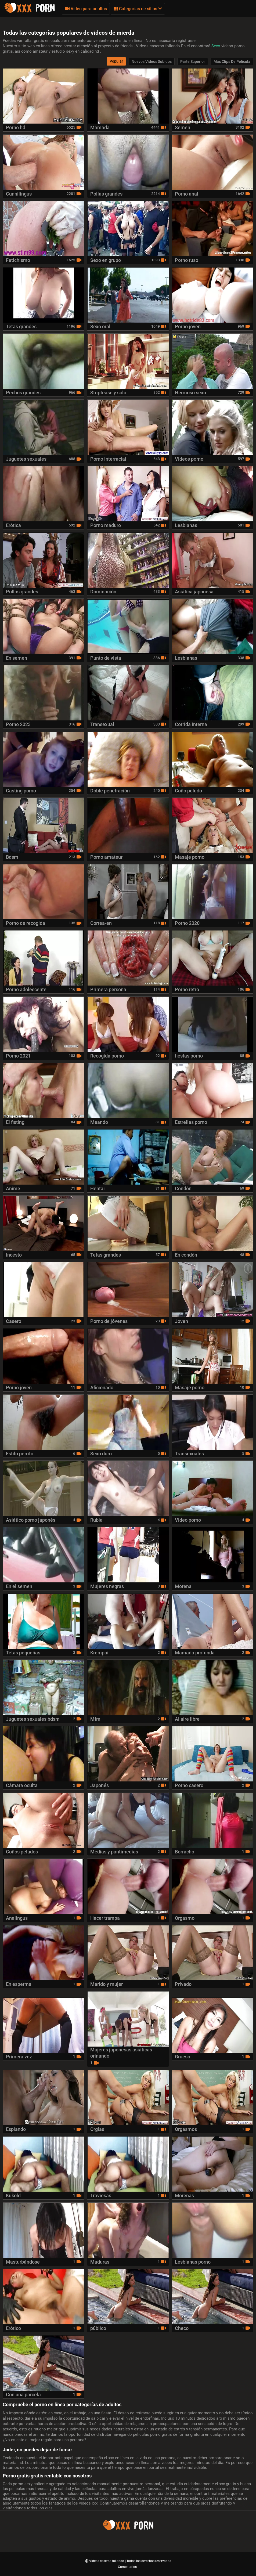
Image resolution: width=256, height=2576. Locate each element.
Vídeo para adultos (86, 9)
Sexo (216, 46)
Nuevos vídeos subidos (152, 61)
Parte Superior (192, 61)
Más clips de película (232, 61)
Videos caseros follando (107, 2561)
